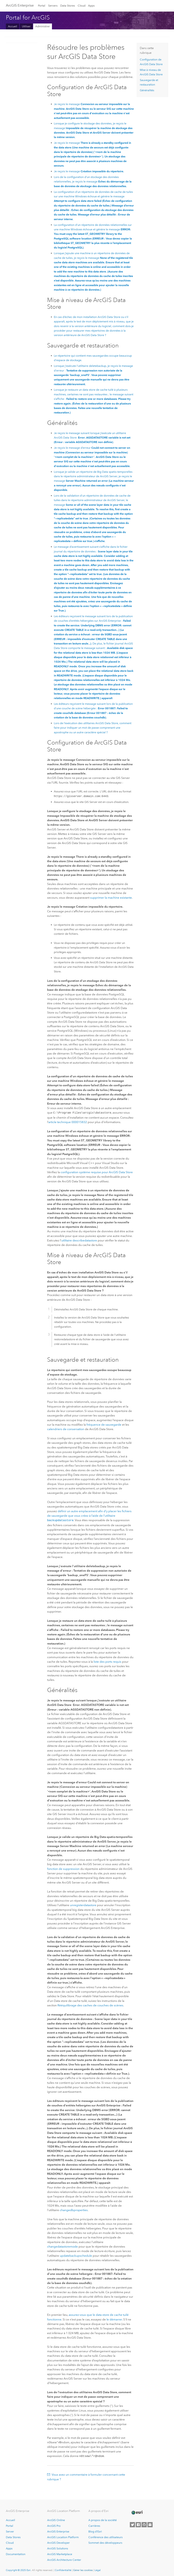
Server (10, 2530)
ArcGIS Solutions (57, 2547)
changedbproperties (74, 2209)
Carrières (94, 2524)
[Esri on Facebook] (138, 2523)
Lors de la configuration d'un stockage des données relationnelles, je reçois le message (93, 181)
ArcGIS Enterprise (20, 5)
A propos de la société (102, 2519)
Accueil (12, 26)
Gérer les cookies (83, 2569)
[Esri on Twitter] (132, 2523)
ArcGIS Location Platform (63, 2536)
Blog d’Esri (95, 2530)
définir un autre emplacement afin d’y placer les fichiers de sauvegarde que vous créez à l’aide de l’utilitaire (89, 1515)
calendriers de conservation (65, 1428)
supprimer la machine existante (111, 897)
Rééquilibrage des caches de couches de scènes (90, 2004)
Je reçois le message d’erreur (92, 457)
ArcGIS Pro (54, 2524)
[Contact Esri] (150, 2523)
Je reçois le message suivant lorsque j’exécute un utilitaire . (92, 437)
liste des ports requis (107, 1661)
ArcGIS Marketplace (59, 2553)
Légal (98, 2569)
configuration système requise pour (97, 1172)
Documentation (15, 2553)
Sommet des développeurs (105, 2541)
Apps (91, 5)
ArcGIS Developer (58, 2541)
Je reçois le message (89, 171)
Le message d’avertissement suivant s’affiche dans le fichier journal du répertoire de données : (93, 578)
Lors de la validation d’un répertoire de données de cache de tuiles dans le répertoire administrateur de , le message (93, 518)
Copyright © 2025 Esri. (18, 2569)
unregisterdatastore (83, 1904)
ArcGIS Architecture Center (64, 2558)
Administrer (42, 26)
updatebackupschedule (76, 2255)
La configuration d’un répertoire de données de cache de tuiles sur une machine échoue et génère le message (94, 205)
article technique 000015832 (67, 1121)
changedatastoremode (63, 2246)
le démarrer (114, 2318)
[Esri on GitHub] (144, 2523)
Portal (41, 5)
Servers (52, 5)
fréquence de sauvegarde (103, 1424)
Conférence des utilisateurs (105, 2536)
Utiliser (26, 26)
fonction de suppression (63, 1868)
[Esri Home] (137, 2511)
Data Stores (67, 5)
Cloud (81, 5)
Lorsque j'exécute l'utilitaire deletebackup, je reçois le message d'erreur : (93, 375)
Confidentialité (63, 2569)
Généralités (147, 90)
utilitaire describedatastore (79, 1240)
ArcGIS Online (56, 2519)
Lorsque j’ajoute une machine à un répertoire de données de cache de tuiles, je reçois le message (93, 271)
